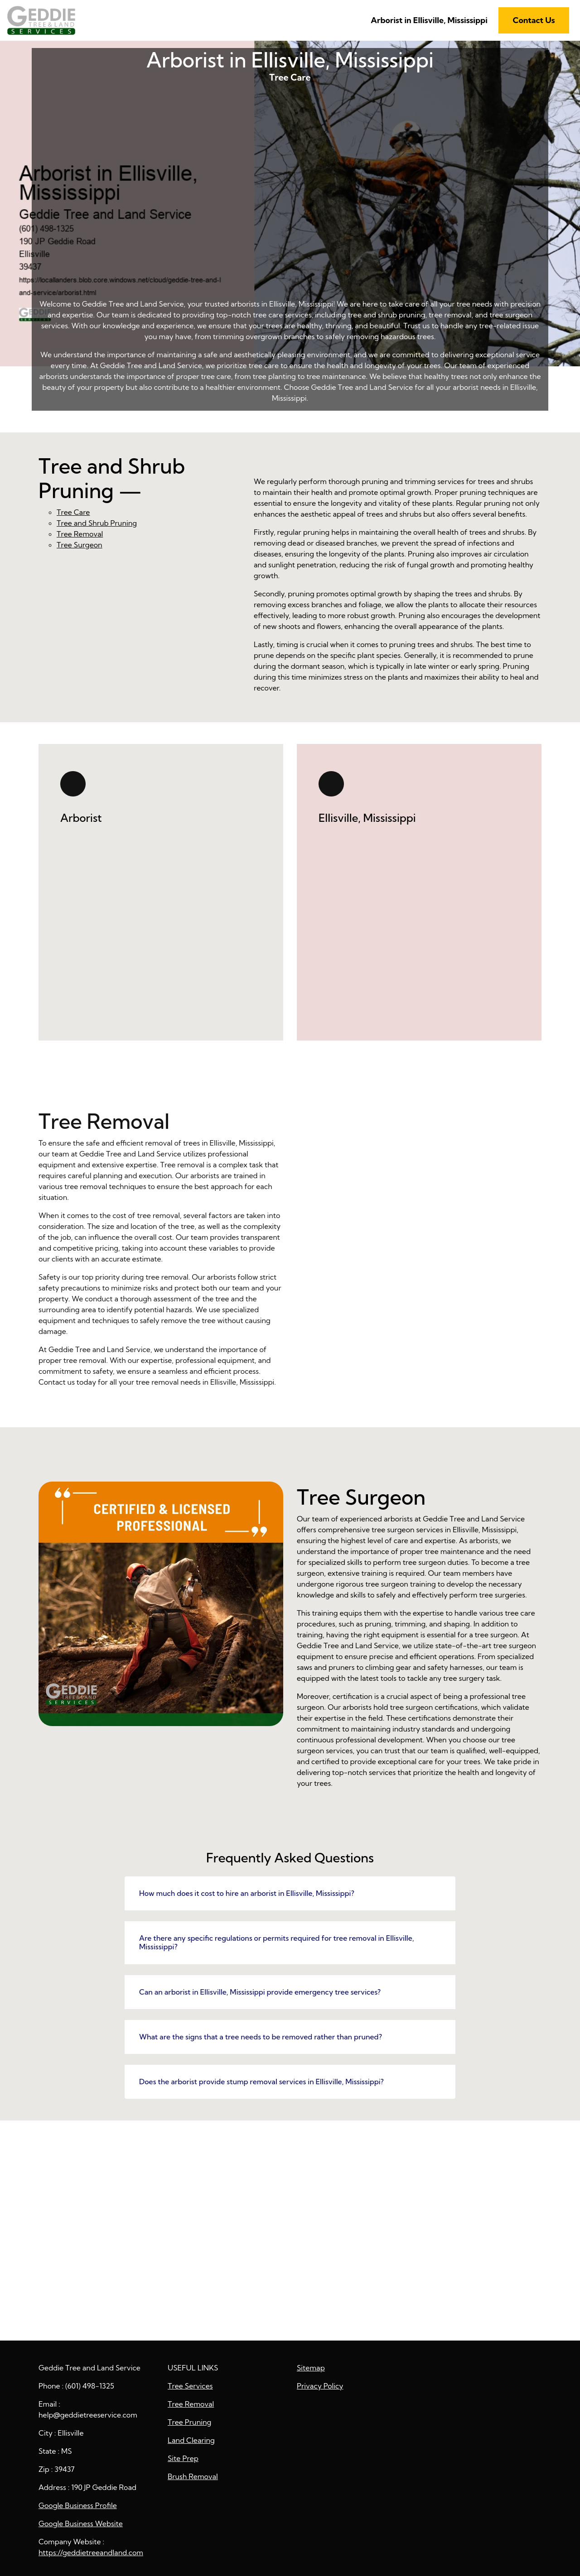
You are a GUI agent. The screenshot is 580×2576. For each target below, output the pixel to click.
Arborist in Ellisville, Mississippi (429, 20)
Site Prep (183, 2458)
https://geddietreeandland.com (91, 2552)
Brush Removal (193, 2476)
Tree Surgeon (79, 544)
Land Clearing (191, 2440)
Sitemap (311, 2367)
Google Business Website (81, 2523)
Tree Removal (80, 533)
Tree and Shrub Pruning (97, 523)
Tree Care (290, 205)
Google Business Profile (78, 2505)
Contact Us (533, 20)
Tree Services (190, 2385)
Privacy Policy (320, 2385)
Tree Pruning (189, 2422)
